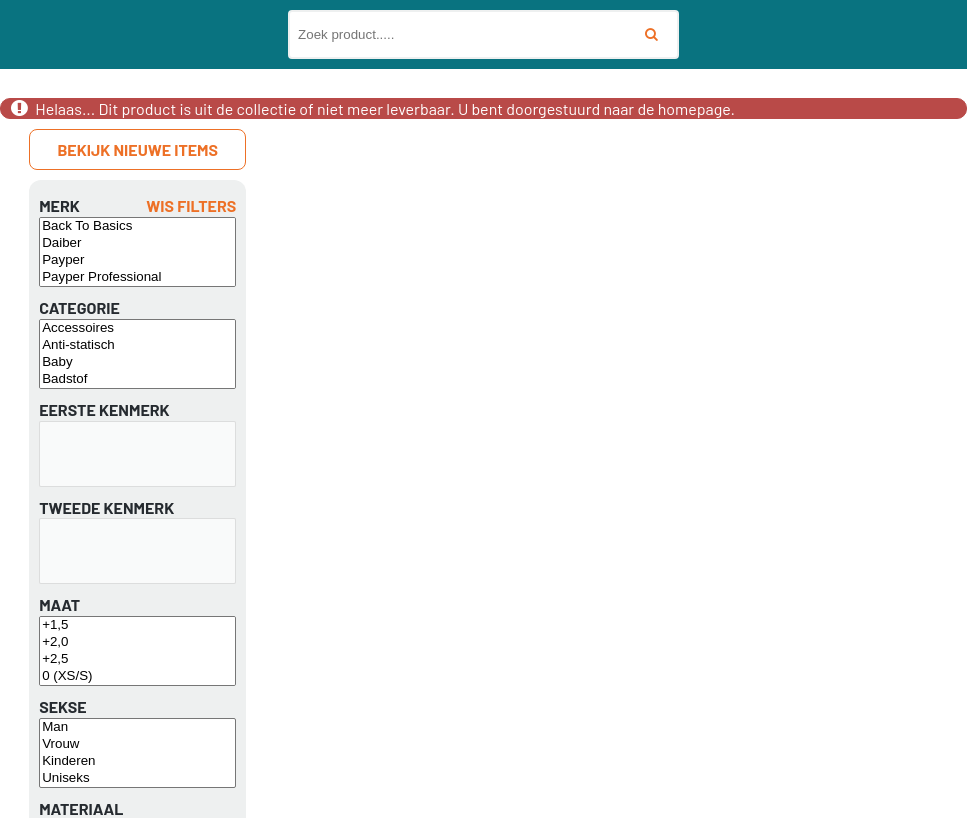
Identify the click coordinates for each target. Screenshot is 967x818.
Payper (137, 260)
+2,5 (137, 659)
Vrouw (137, 744)
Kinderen (137, 761)
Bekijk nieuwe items (137, 149)
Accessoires (137, 328)
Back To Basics (137, 226)
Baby (137, 362)
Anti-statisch (137, 345)
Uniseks (137, 778)
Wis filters (191, 205)
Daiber (137, 243)
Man (137, 727)
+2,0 (137, 642)
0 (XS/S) (137, 676)
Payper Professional (137, 277)
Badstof (137, 379)
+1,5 (137, 625)
